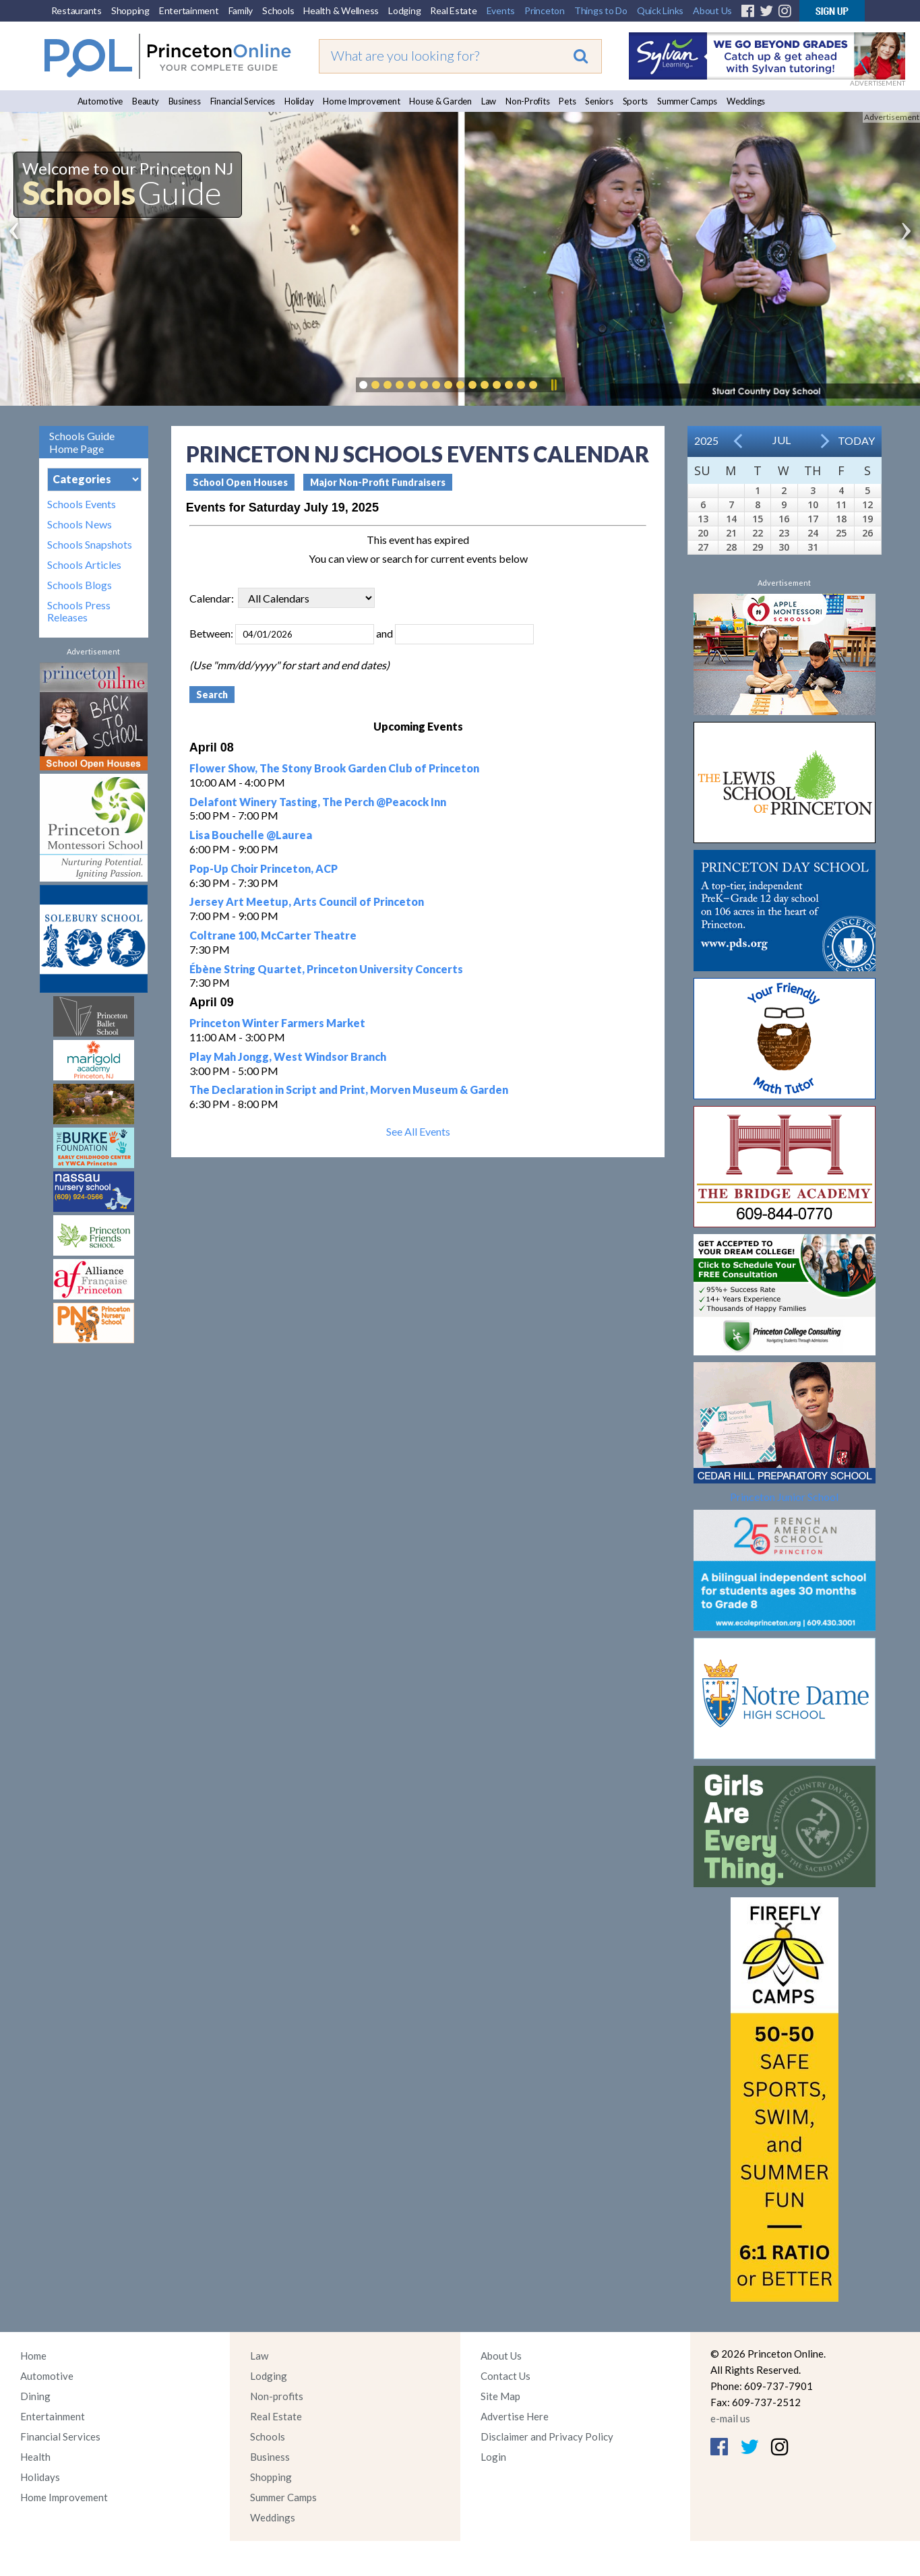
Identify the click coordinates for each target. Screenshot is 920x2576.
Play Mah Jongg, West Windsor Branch (287, 1056)
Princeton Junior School (784, 1496)
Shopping (130, 10)
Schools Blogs (79, 585)
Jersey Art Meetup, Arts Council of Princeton (306, 901)
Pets (567, 101)
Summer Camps (687, 101)
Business (184, 101)
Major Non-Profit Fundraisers (378, 482)
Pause (553, 385)
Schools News (79, 524)
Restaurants (76, 10)
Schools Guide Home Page (82, 442)
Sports (635, 101)
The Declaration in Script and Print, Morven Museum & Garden (348, 1089)
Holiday (298, 101)
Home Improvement (361, 101)
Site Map (500, 2396)
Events (501, 10)
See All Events (418, 1131)
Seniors (599, 101)
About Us (712, 10)
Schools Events (81, 504)
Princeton (544, 10)
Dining (35, 2396)
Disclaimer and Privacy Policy (547, 2436)
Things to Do (600, 10)
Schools (278, 10)
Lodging (404, 10)
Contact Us (505, 2376)
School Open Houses (240, 482)
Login (493, 2457)
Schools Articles (84, 565)
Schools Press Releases (79, 611)
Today (856, 440)
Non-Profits (527, 101)
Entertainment (189, 10)
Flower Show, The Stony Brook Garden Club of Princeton (334, 768)
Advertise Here (515, 2416)
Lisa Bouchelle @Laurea (250, 834)
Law (488, 101)
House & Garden (440, 101)
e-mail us (730, 2418)
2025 (706, 440)
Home (33, 2356)
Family (240, 10)
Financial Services (243, 101)
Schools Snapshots (89, 545)
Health (35, 2457)
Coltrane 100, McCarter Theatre (273, 935)
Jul (781, 439)
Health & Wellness (341, 10)
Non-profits (276, 2396)
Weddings (746, 101)
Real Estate (453, 10)
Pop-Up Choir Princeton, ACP (263, 868)
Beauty (145, 101)
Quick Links (660, 10)
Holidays (40, 2477)
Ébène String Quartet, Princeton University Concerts (326, 968)
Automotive (100, 101)
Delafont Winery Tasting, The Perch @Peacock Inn (317, 801)
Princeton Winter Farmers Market (277, 1022)
